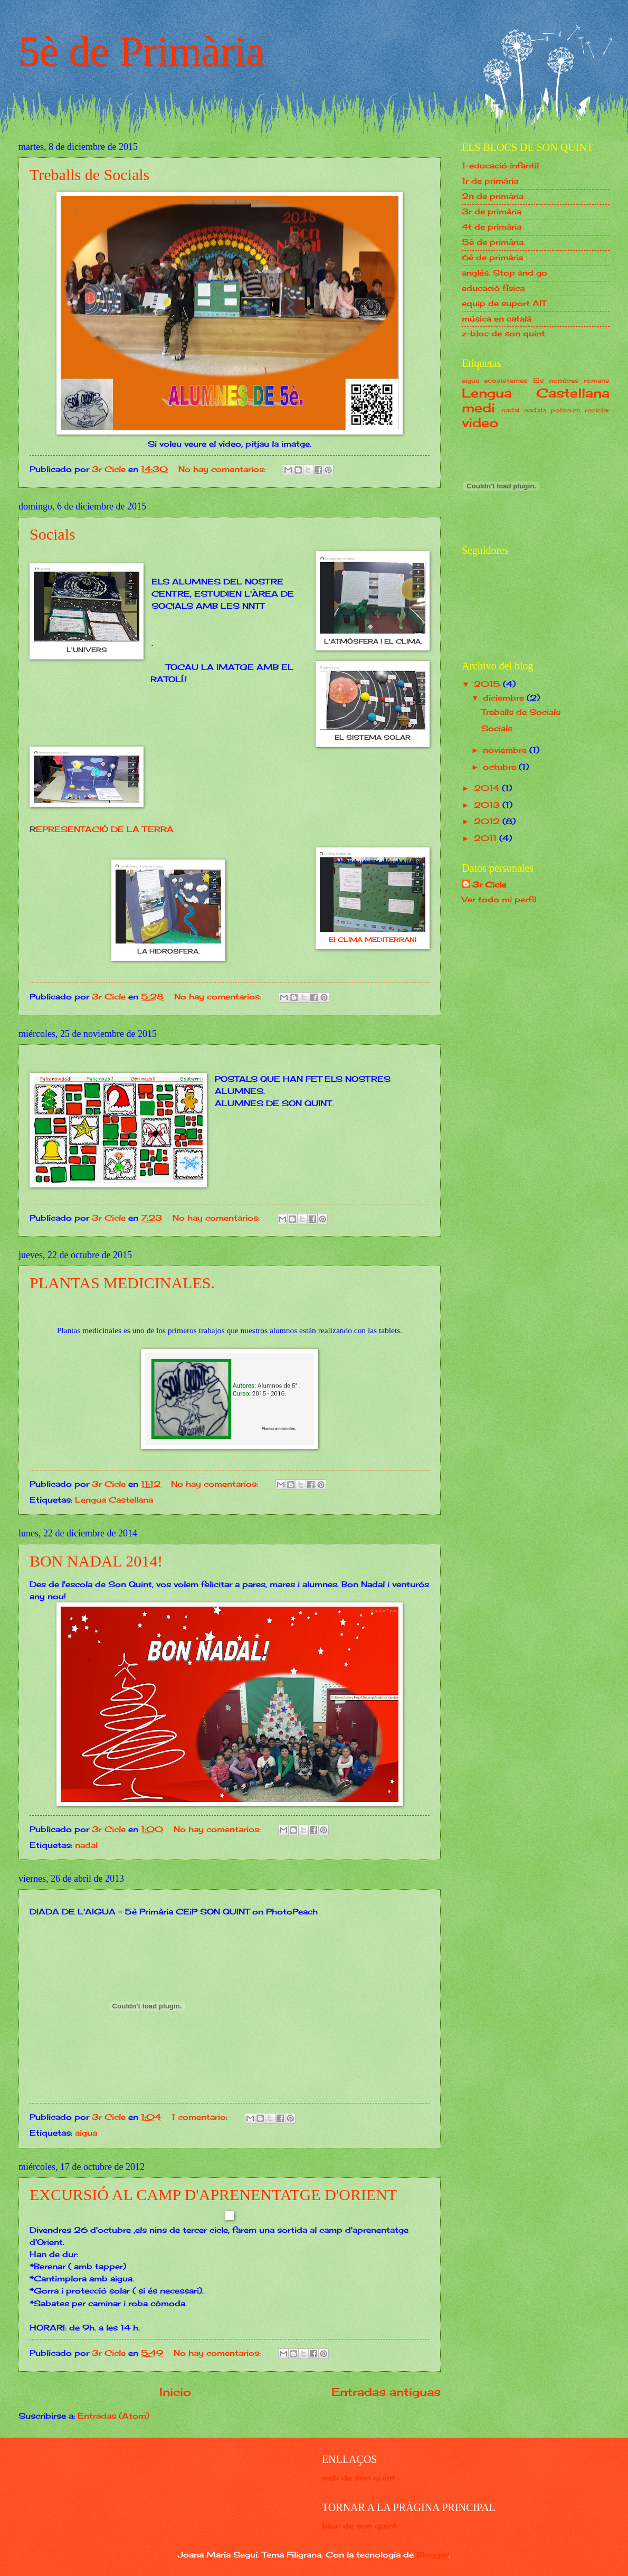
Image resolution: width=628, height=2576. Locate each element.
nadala (535, 410)
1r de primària (490, 181)
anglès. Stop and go (504, 273)
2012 (488, 821)
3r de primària (491, 211)
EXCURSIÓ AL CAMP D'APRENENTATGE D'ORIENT (213, 2194)
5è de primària (493, 242)
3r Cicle (489, 885)
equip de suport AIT (504, 303)
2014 (488, 788)
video (480, 422)
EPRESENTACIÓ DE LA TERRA (105, 829)
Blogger (432, 2555)
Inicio (175, 2392)
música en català (496, 319)
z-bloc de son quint (503, 333)
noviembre (506, 750)
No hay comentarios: (223, 469)
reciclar (597, 410)
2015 (488, 684)
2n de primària (493, 196)
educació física (493, 288)
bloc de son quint (359, 2526)
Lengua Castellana (114, 1500)
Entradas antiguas (386, 2392)
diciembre (505, 698)
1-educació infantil (500, 166)
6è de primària (492, 257)
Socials (52, 534)
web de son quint (358, 2478)
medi (478, 408)
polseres (565, 410)
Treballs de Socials (89, 174)
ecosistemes (506, 380)
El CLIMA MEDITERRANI (372, 939)
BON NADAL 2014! (96, 1561)
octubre (501, 767)
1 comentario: (201, 2117)
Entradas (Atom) (113, 2416)
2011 (486, 838)
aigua (86, 2133)
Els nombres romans (571, 380)
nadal (86, 1845)
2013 (488, 805)
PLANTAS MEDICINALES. (122, 1282)
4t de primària (491, 227)
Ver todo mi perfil (499, 899)
